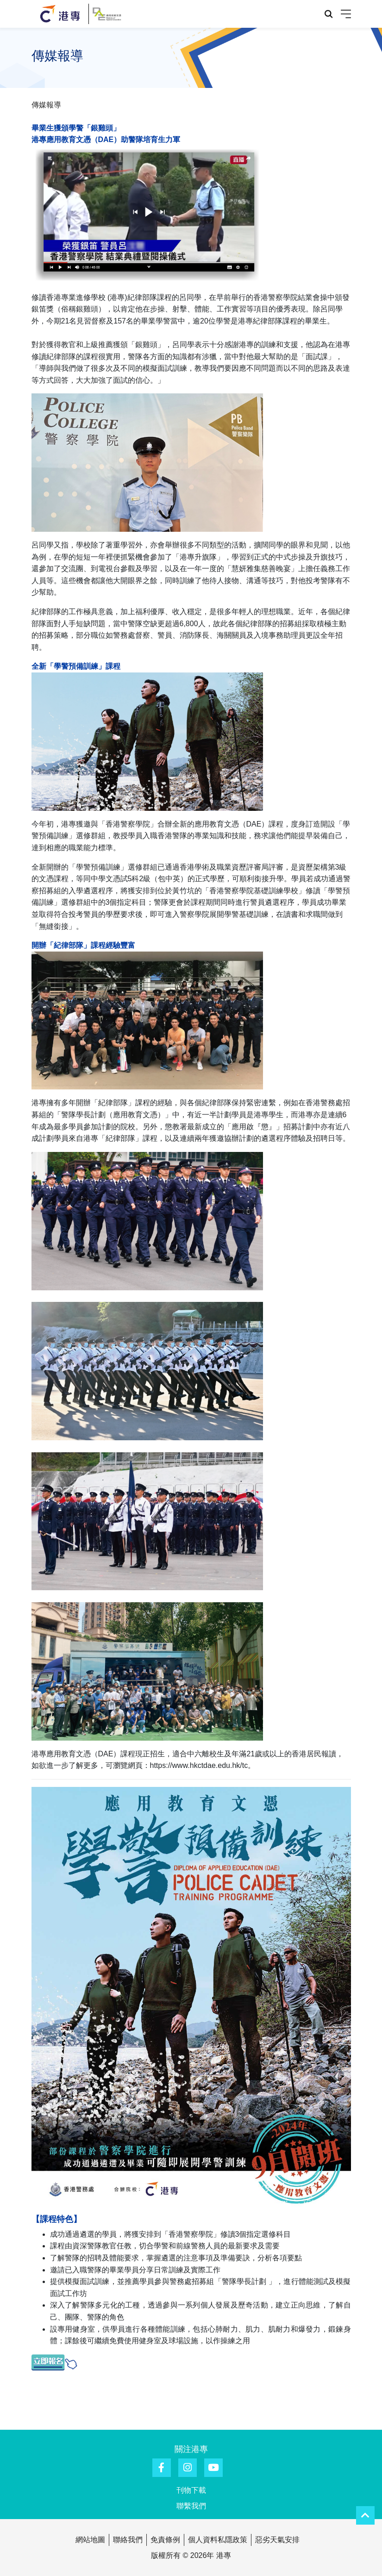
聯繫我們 (191, 2506)
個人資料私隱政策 (217, 2540)
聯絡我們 (128, 2540)
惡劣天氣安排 (277, 2540)
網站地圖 (90, 2540)
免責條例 (165, 2540)
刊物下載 (191, 2490)
